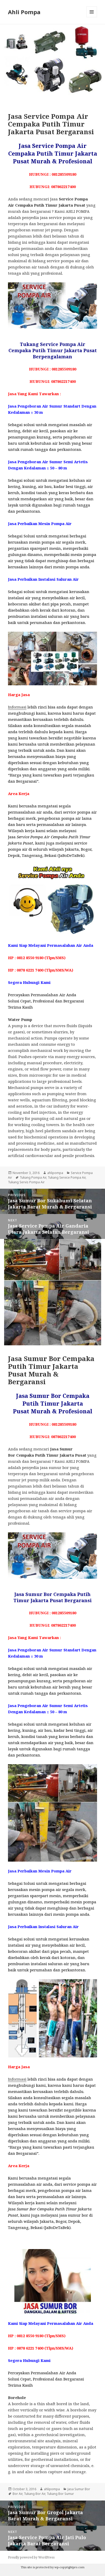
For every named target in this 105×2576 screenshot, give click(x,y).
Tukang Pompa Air (33, 1177)
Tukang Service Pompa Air (66, 1177)
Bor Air (17, 2493)
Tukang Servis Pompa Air (26, 1182)
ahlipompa (55, 1173)
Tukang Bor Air (34, 2493)
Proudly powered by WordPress (31, 2557)
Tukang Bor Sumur (60, 2493)
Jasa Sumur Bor (79, 2489)
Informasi (17, 707)
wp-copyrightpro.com (69, 2567)
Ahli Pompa (24, 12)
